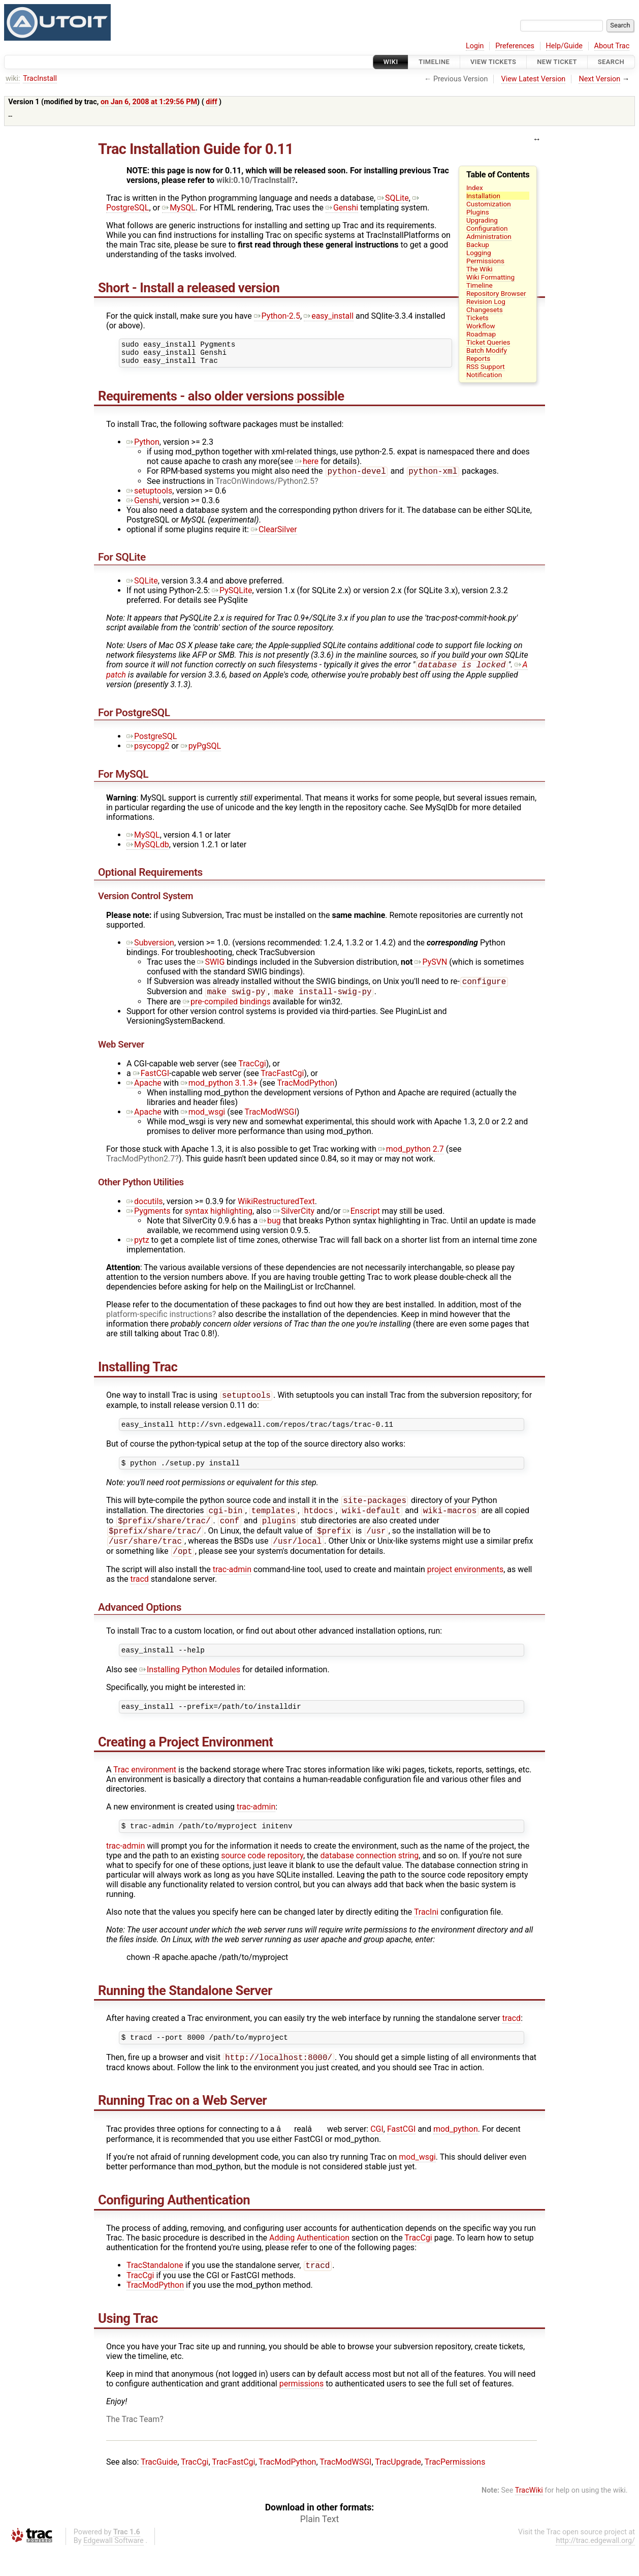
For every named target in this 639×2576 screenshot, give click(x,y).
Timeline (434, 62)
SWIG (211, 968)
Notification (484, 375)
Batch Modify (486, 350)
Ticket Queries (488, 342)
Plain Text (319, 2546)
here (306, 466)
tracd (139, 1598)
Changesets (484, 309)
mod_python (455, 2155)
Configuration (487, 228)
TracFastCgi (282, 1082)
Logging (478, 253)
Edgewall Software (113, 2567)
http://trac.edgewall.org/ (595, 2567)
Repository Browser (496, 293)
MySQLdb (147, 851)
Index (474, 187)
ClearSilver (274, 535)
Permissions (485, 261)
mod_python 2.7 (411, 1157)
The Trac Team (132, 2446)
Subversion (150, 949)
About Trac (612, 46)
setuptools (149, 496)
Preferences (514, 46)
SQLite (393, 198)
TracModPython (305, 1091)
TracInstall (40, 78)
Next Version (599, 79)
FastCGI (151, 1082)
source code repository (262, 1879)
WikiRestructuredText (276, 1210)
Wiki (391, 62)
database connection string (370, 1879)
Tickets (477, 318)
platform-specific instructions (159, 1323)
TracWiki (529, 2517)
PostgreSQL (151, 743)
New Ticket (557, 62)
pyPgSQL (201, 752)
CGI (377, 2155)
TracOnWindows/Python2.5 (264, 487)
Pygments (148, 1219)
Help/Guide (564, 46)
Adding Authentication (309, 2263)
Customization (488, 204)
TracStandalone (154, 2292)
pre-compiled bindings (227, 1010)
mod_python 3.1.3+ (219, 1091)
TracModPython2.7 (140, 1167)
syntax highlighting (219, 1219)
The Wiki (479, 269)
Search (611, 62)
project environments (465, 1588)
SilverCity (293, 1219)
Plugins (477, 212)
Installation (483, 196)
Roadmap (481, 334)
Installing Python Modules (189, 1690)
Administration (489, 236)
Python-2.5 (277, 316)
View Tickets (493, 62)
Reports (478, 358)
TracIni (426, 1935)
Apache (144, 1091)
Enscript (361, 1219)
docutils (144, 1210)
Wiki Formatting (490, 277)
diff (211, 102)
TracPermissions (455, 2489)
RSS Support (485, 366)
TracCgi (252, 1072)
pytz (137, 1248)
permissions (301, 2410)
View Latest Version (533, 79)
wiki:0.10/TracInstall (254, 180)
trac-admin (232, 1588)
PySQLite (232, 596)
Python (142, 446)
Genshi (342, 207)
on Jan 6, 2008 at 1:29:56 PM (149, 102)
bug (270, 1229)
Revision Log (485, 301)
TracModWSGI (271, 1120)
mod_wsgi (203, 1120)
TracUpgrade (398, 2489)
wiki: (13, 78)
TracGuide (159, 2489)
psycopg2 (147, 752)
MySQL (179, 207)
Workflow (480, 326)
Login (475, 46)
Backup (477, 244)
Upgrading (482, 220)
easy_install (329, 316)
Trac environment (144, 1791)
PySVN (430, 968)
